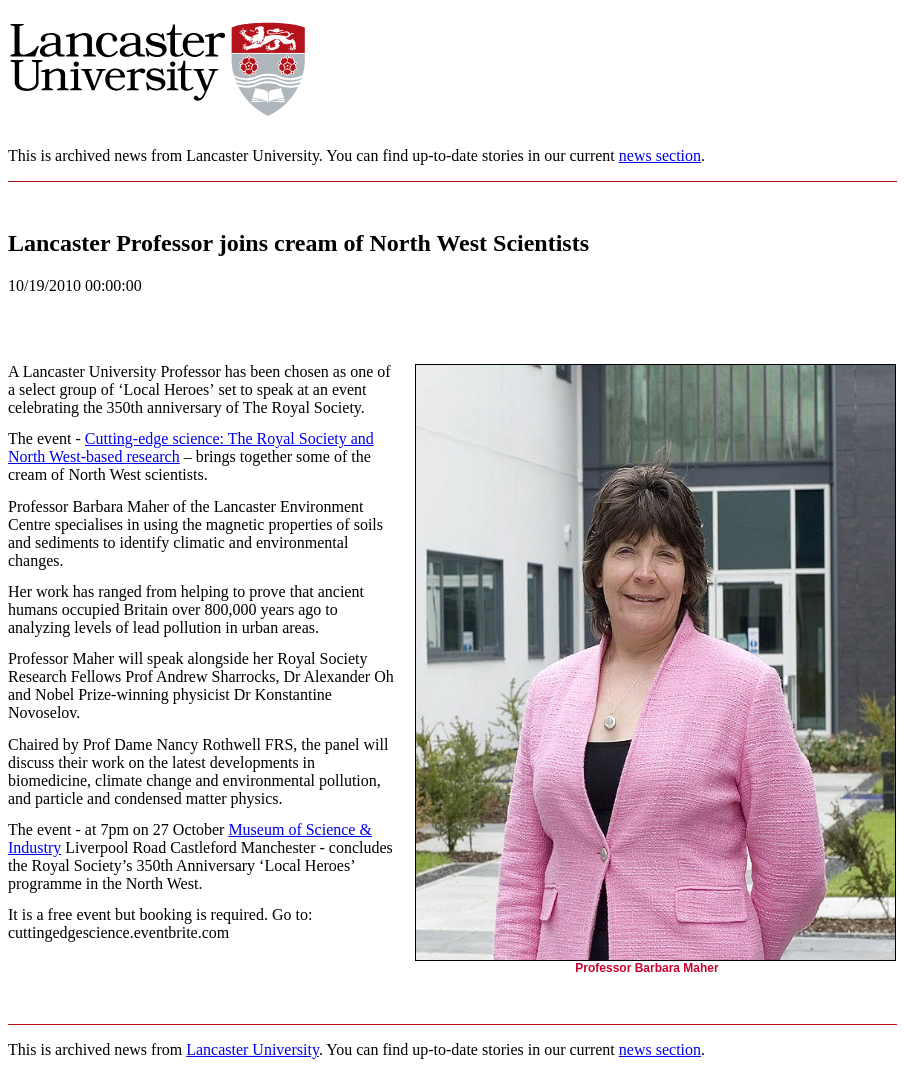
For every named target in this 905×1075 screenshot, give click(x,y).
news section (660, 155)
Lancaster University (252, 1049)
